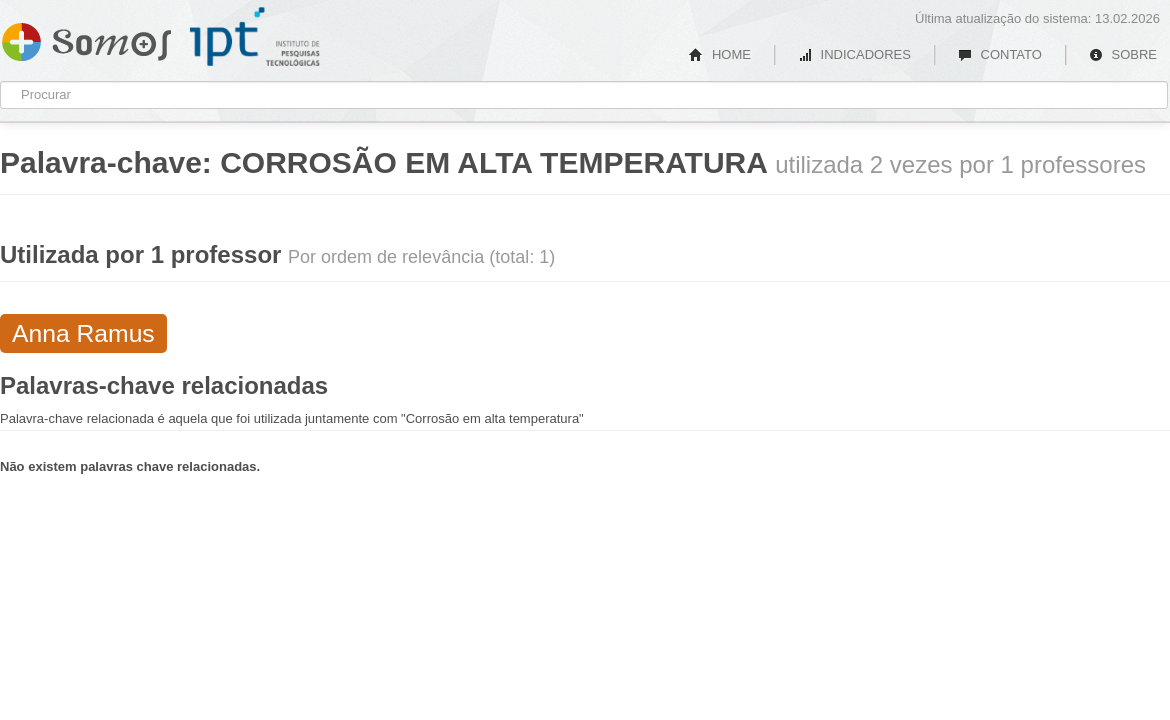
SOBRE (1123, 54)
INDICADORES (854, 54)
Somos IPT (86, 38)
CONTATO (1000, 54)
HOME (720, 54)
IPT (255, 37)
